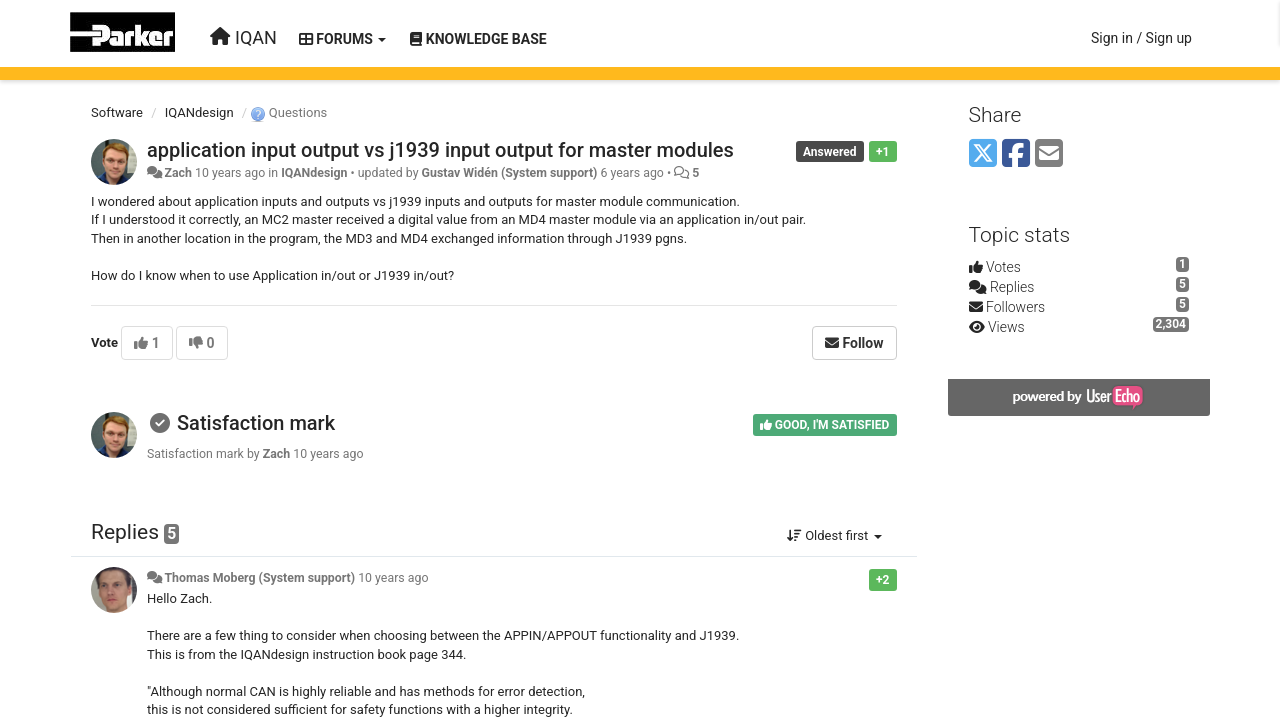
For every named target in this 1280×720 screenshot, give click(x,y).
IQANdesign (199, 112)
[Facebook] (1016, 154)
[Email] (1049, 154)
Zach (177, 173)
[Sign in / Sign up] (1141, 38)
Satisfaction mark (256, 423)
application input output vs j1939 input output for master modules (440, 150)
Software (117, 112)
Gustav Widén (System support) (510, 173)
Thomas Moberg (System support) (259, 578)
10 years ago (393, 578)
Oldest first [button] (834, 535)
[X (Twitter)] (983, 154)
